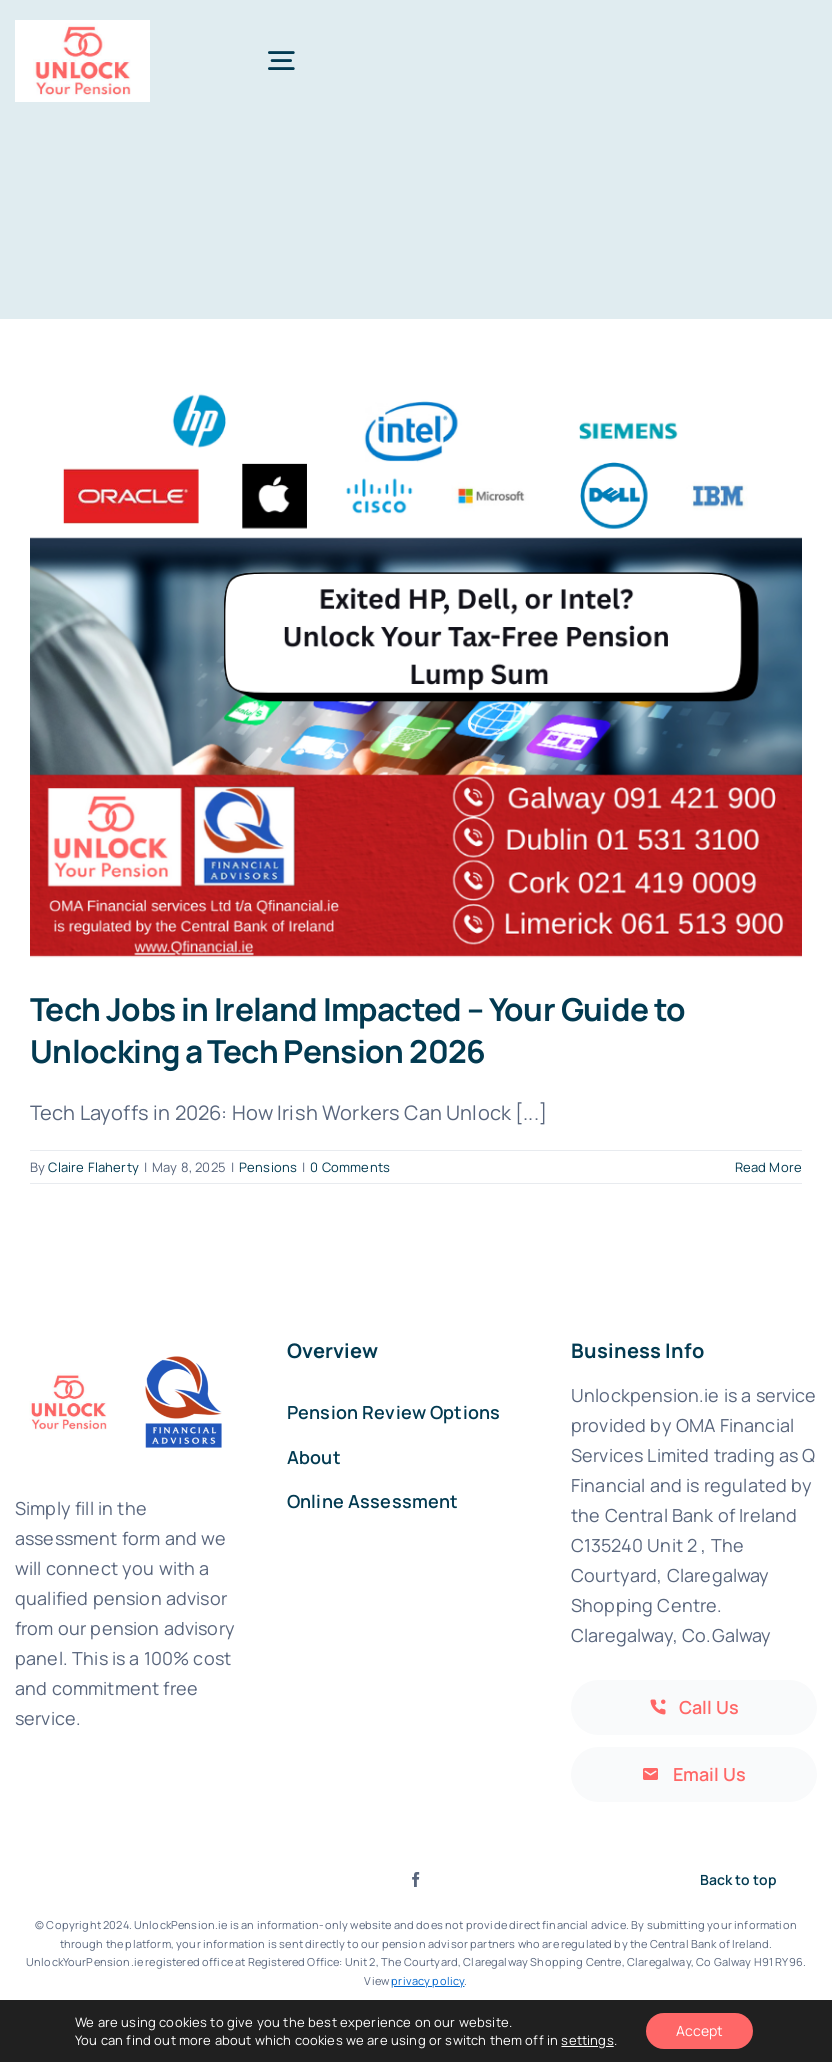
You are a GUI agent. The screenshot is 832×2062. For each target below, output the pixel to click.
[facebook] (415, 1879)
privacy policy (427, 1980)
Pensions (268, 1167)
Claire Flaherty (93, 1167)
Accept (699, 2030)
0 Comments (350, 1167)
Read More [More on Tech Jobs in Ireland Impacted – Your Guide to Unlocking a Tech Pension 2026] (768, 1167)
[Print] (82, 29)
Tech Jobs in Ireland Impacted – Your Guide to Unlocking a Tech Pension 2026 (358, 1029)
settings (587, 2040)
